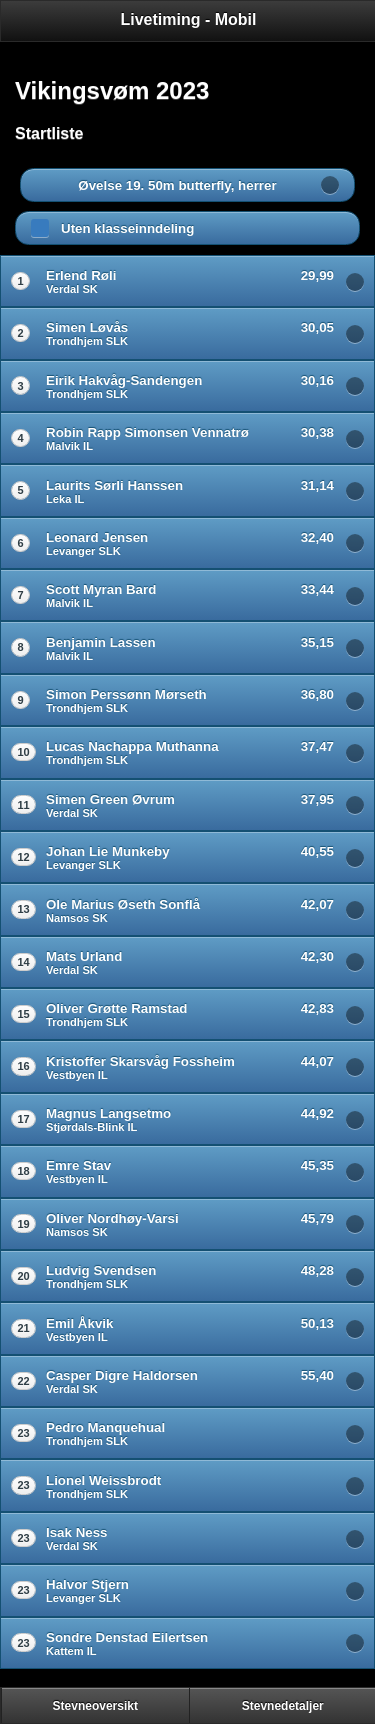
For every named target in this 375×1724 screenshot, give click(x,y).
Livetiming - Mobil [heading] (189, 19)
